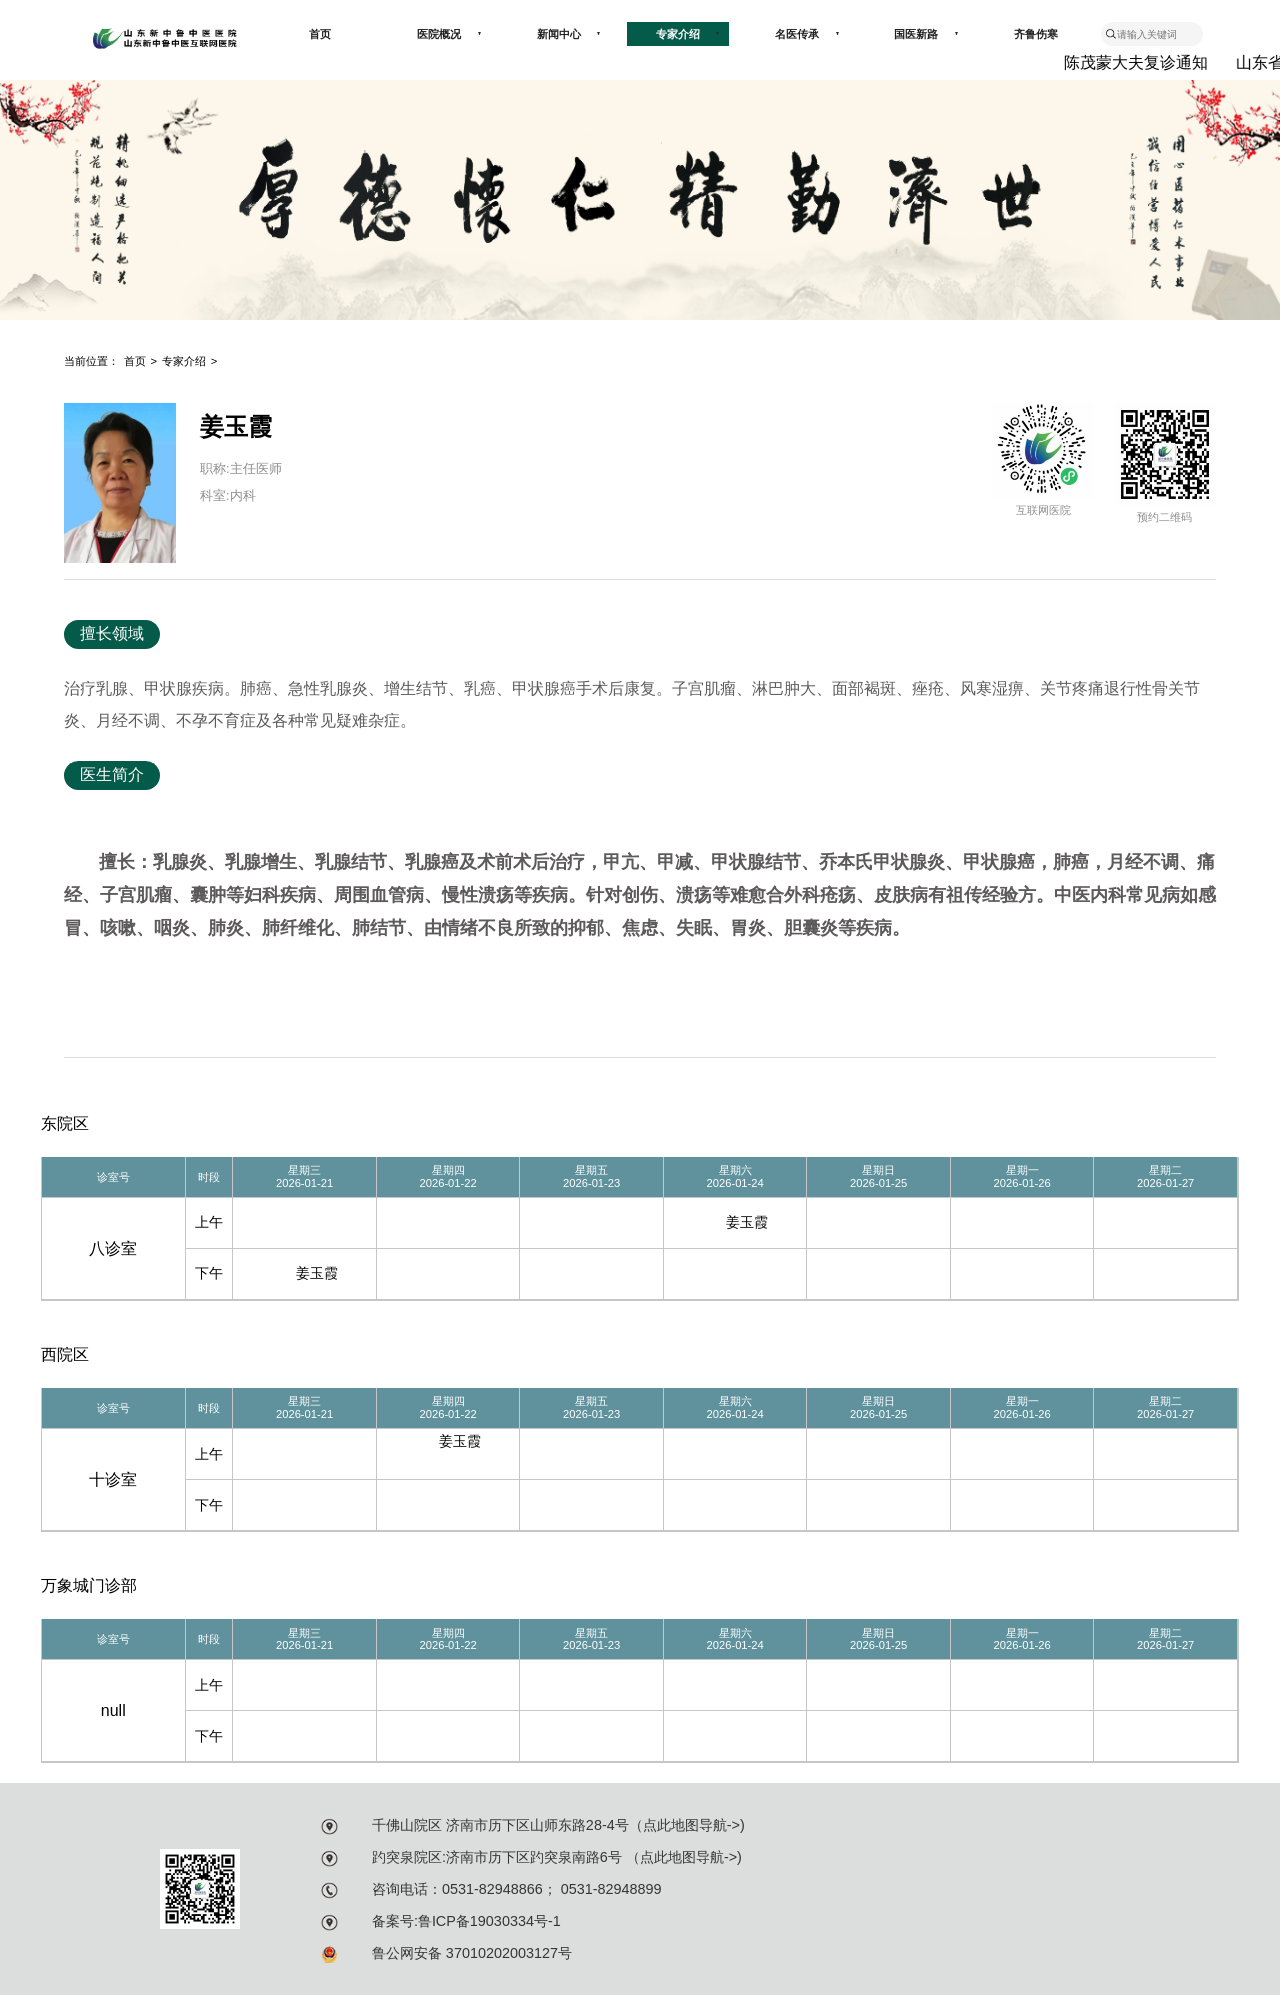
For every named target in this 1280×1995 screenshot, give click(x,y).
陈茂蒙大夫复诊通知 (1139, 62)
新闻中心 (569, 34)
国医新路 (926, 34)
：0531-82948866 (485, 1889)
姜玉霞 (747, 1222)
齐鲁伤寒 (1036, 34)
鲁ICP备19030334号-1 (489, 1921)
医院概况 (449, 34)
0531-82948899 (609, 1889)
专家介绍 (688, 34)
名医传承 (807, 34)
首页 (320, 34)
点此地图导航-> (691, 1825)
